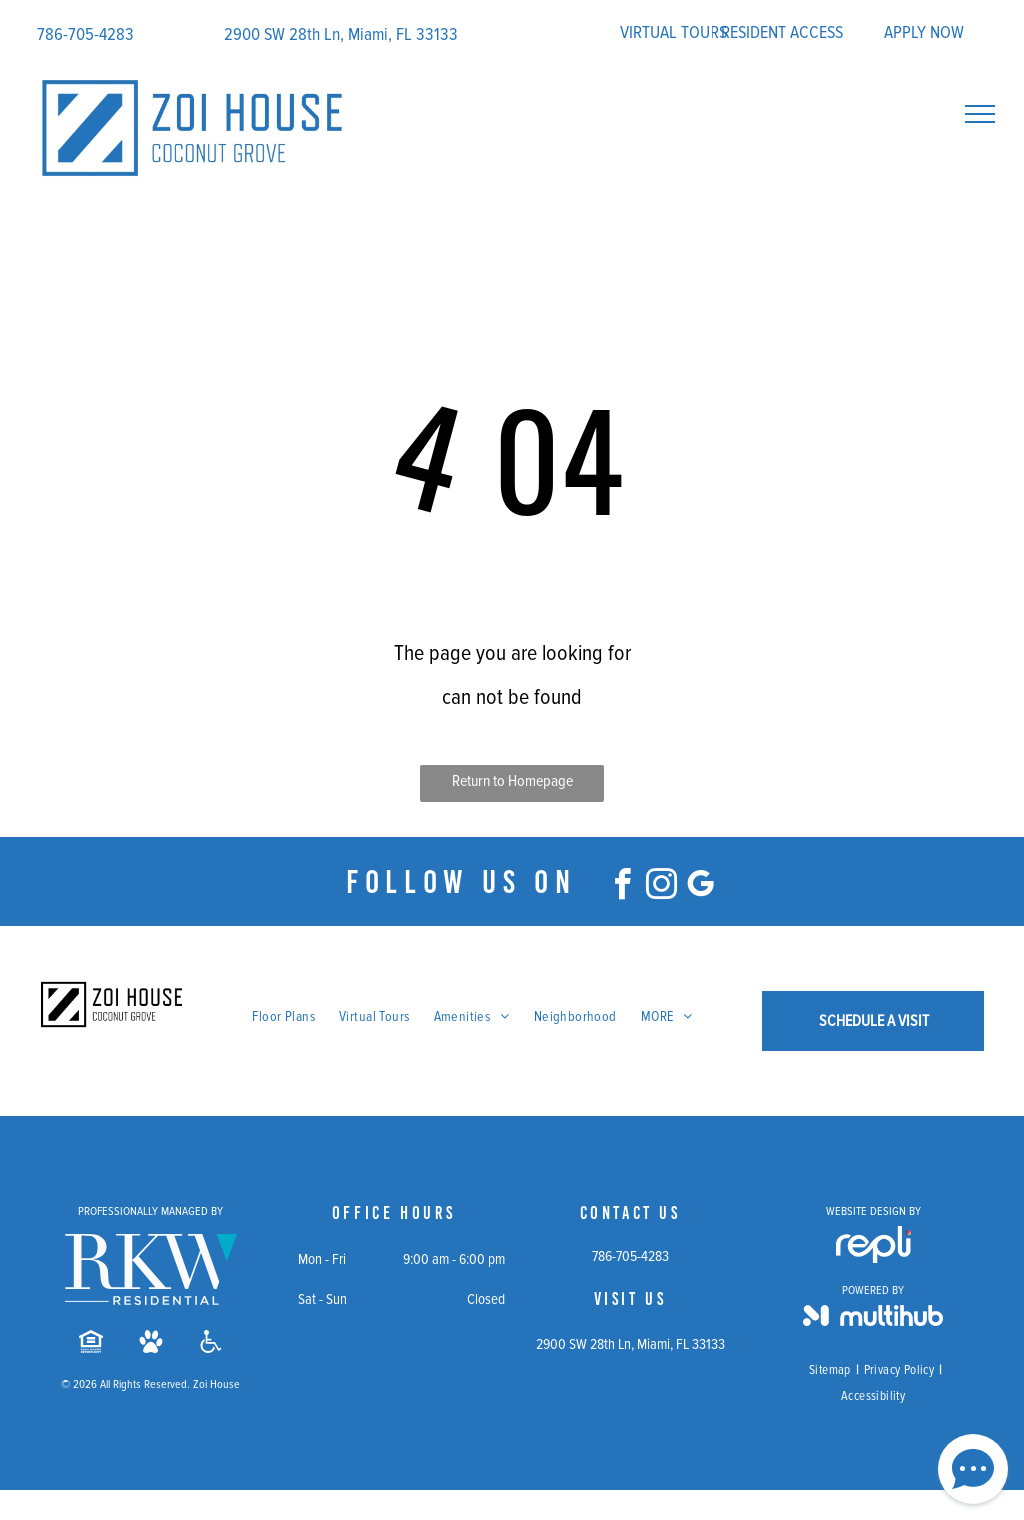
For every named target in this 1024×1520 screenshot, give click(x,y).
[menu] (980, 114)
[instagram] (662, 887)
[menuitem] (283, 1017)
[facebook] (623, 887)
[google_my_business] (701, 887)
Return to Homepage (512, 781)
